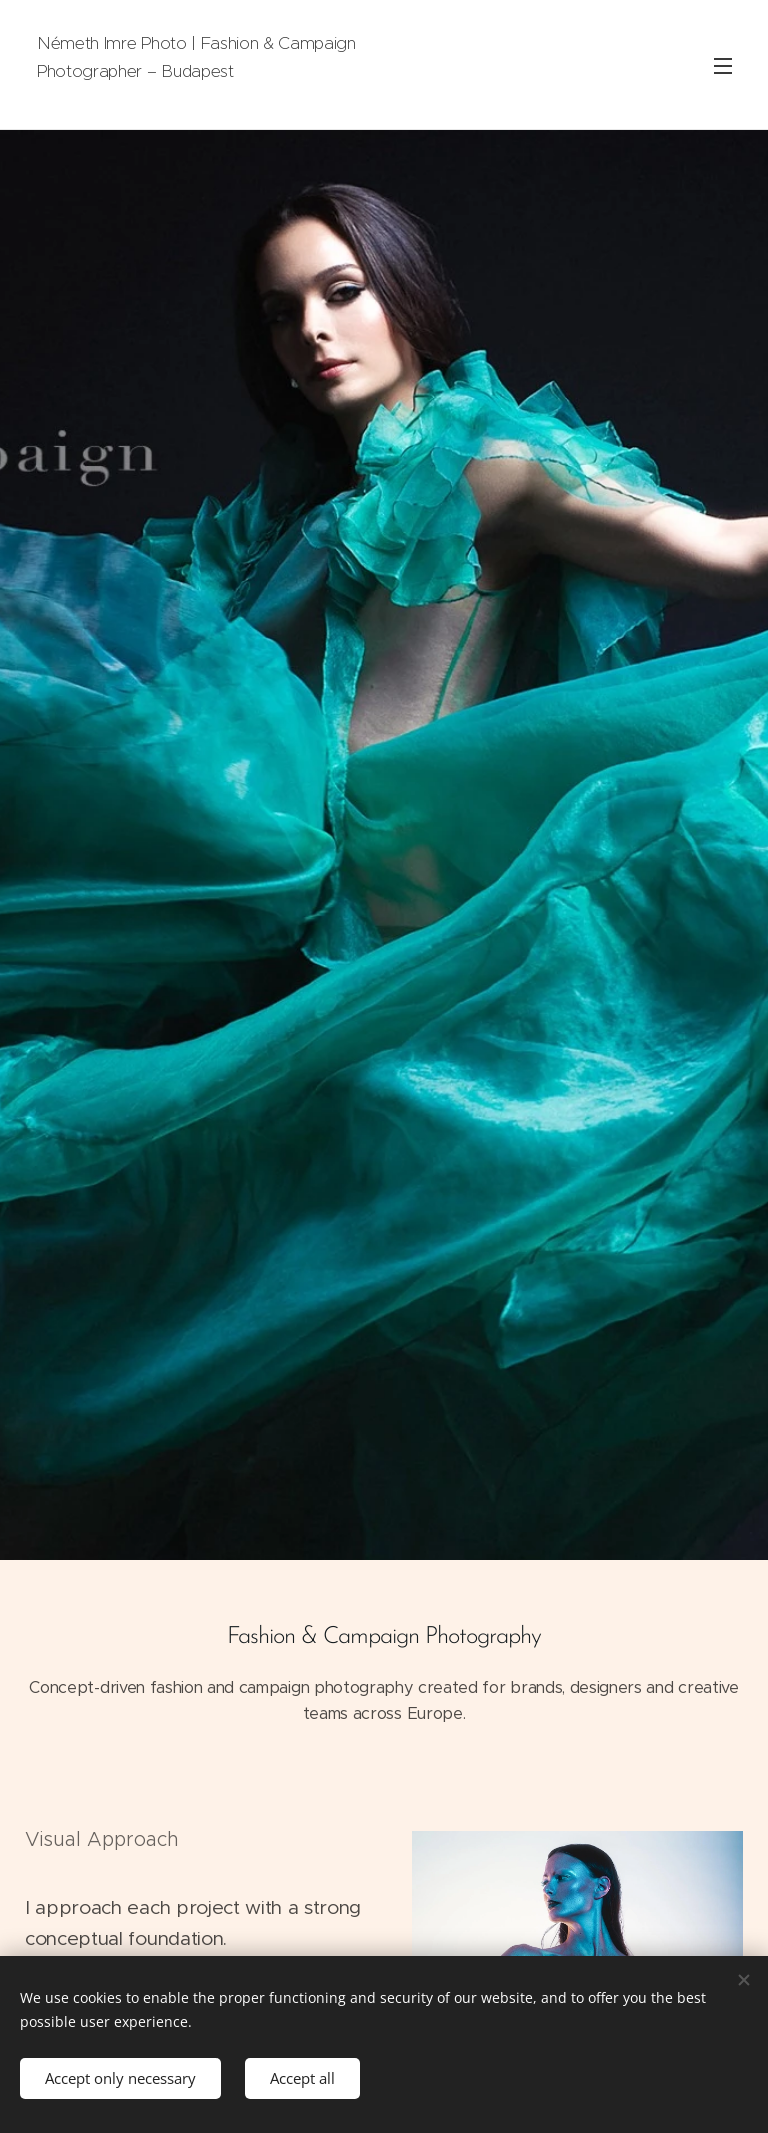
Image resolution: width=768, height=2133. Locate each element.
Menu (723, 66)
